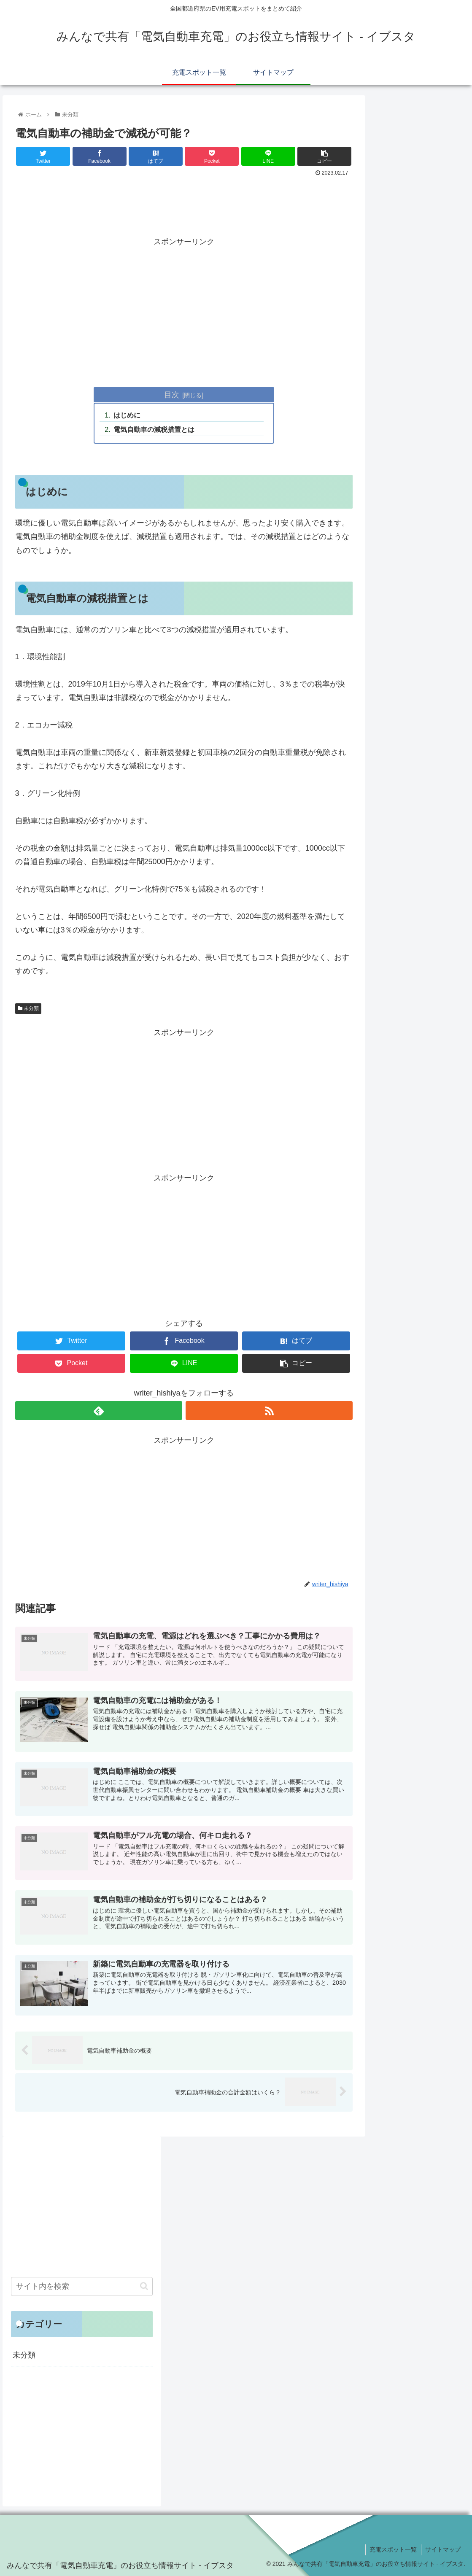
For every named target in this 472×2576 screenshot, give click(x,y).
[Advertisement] (184, 202)
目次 (171, 395)
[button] (144, 2286)
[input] (82, 2286)
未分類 (28, 1008)
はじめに (126, 415)
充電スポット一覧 (392, 2549)
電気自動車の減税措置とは (153, 429)
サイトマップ (443, 2549)
